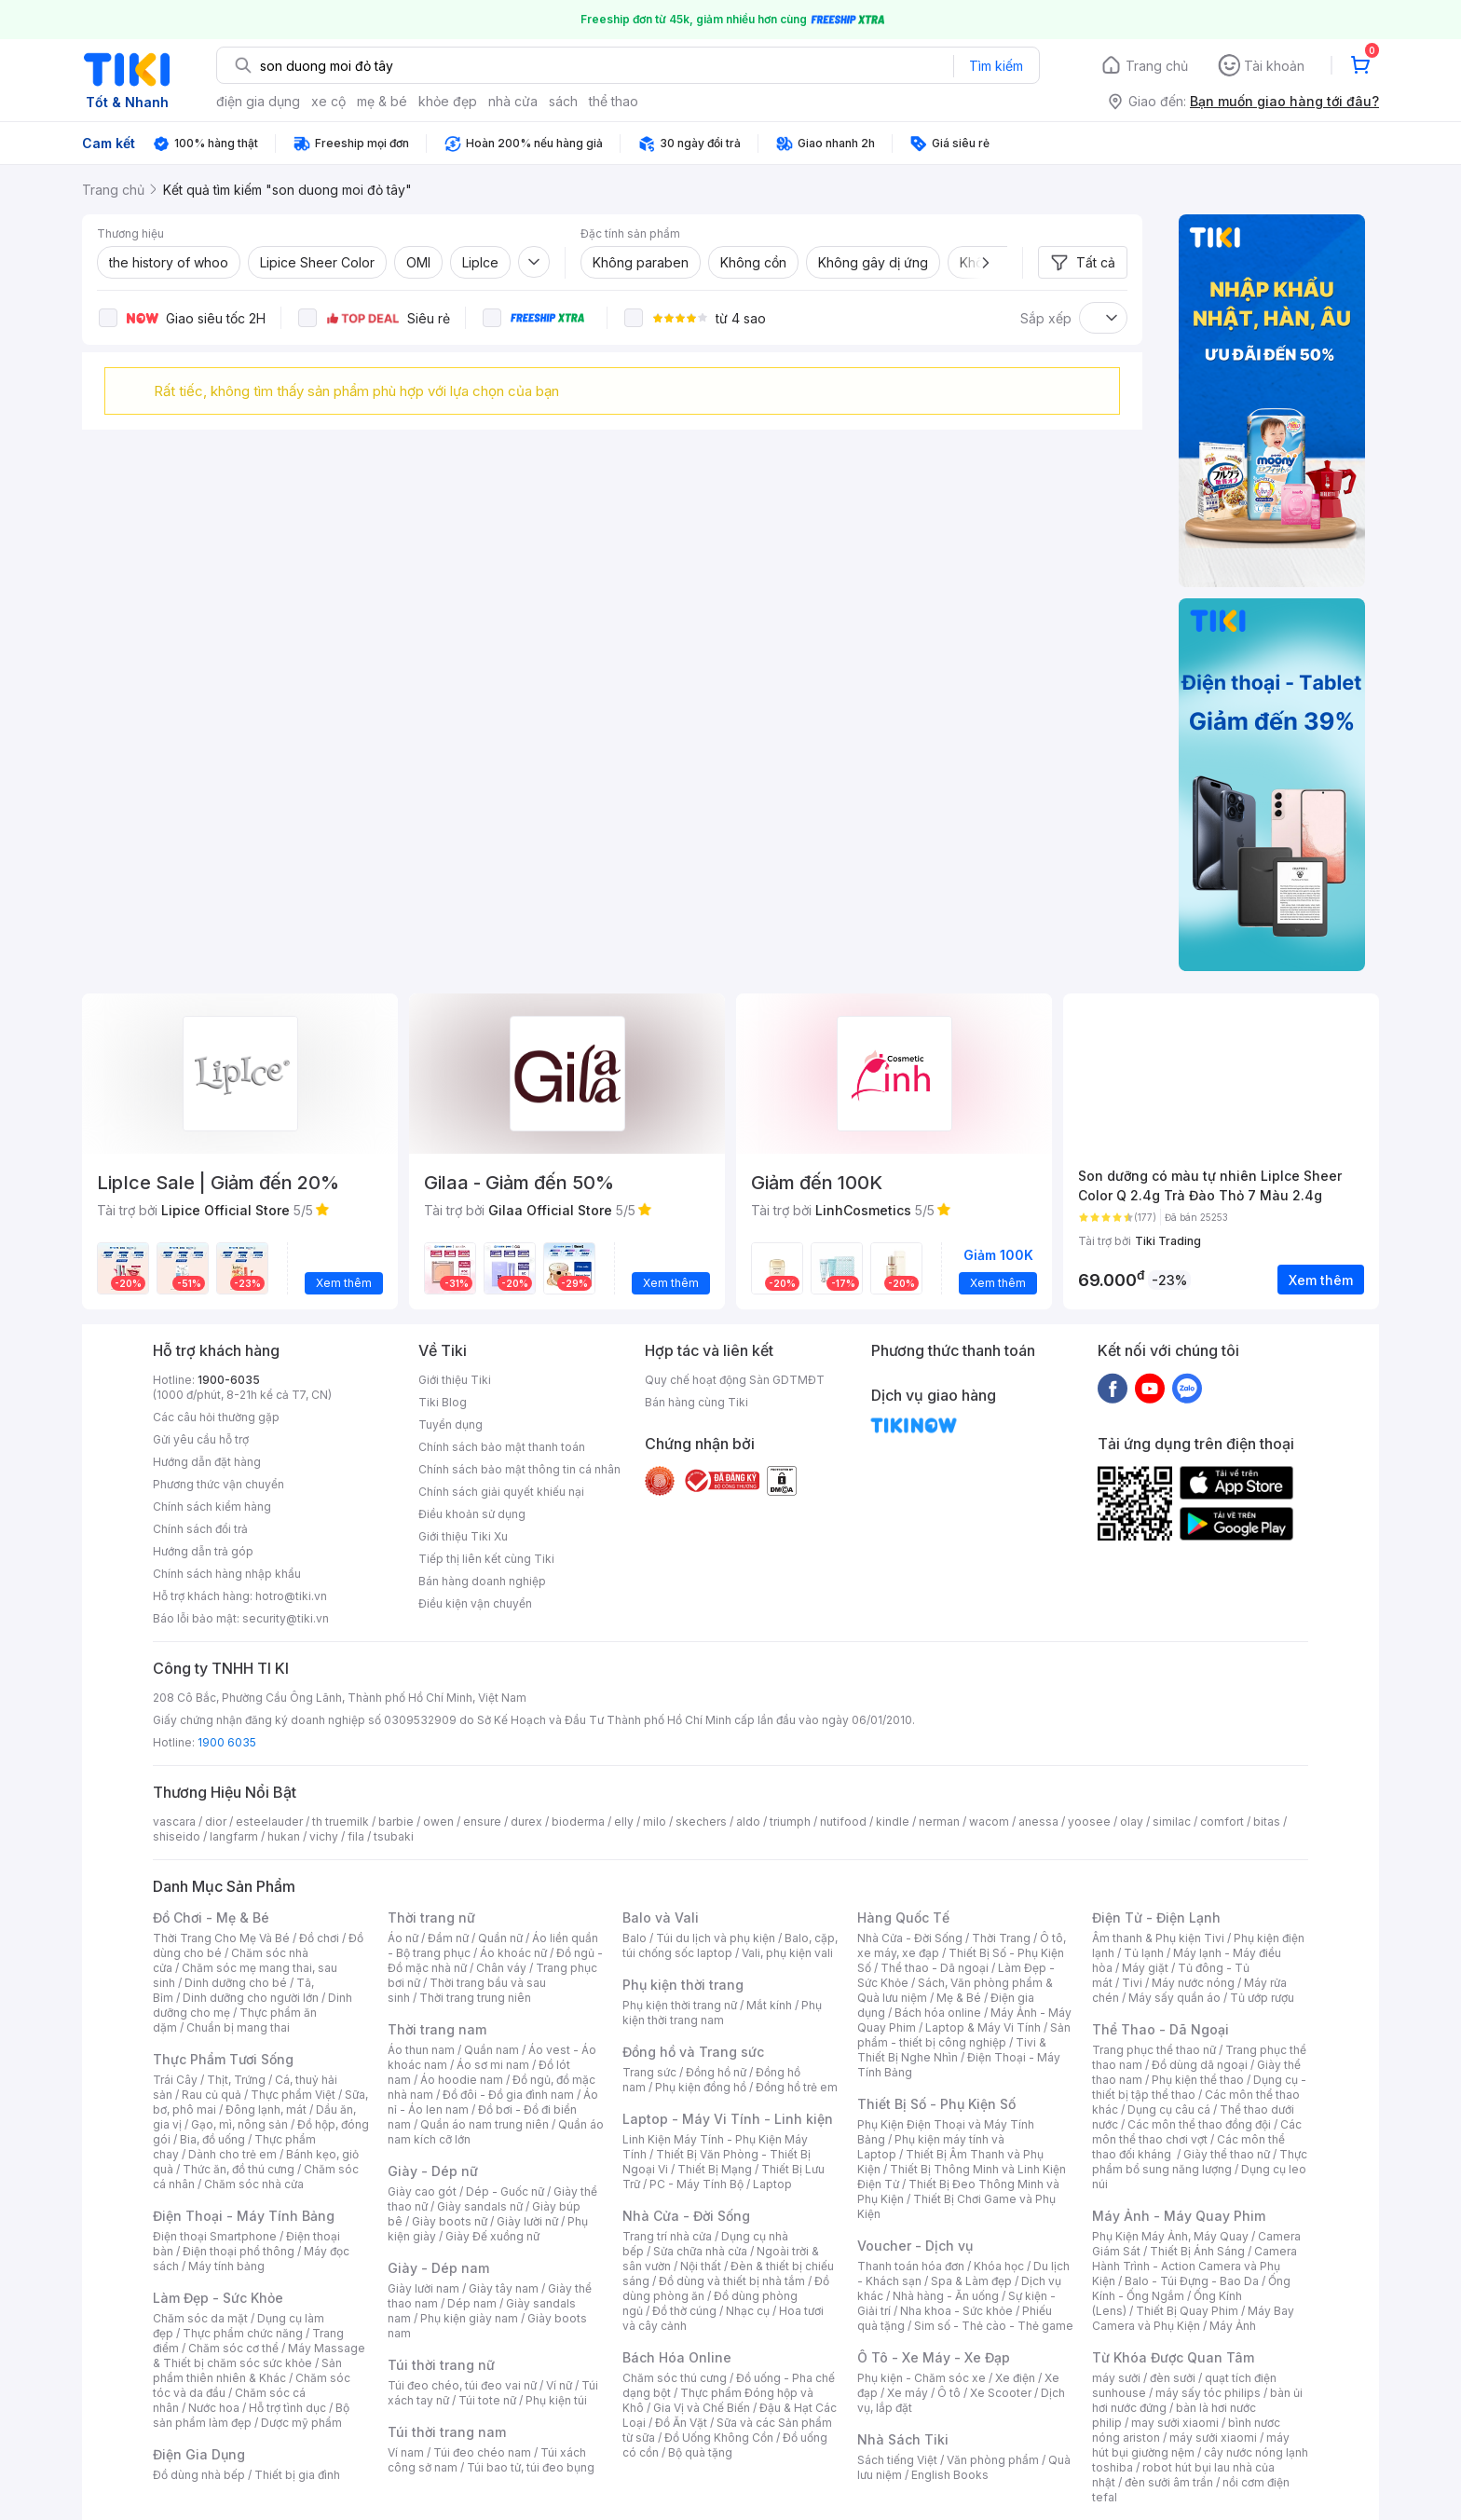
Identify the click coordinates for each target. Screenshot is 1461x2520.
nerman (939, 1821)
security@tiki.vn (285, 1618)
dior (215, 1821)
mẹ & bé (382, 101)
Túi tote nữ (487, 2400)
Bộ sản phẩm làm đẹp (251, 2415)
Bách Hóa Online (676, 2357)
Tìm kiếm (996, 66)
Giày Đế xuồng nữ (492, 2236)
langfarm (234, 1836)
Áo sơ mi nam (493, 2065)
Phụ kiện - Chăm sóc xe (921, 2378)
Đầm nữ (448, 1938)
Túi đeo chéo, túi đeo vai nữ (462, 2385)
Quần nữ (500, 1938)
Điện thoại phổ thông (238, 2251)
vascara (174, 1821)
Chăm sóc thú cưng (674, 2378)
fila (356, 1836)
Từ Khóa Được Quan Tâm (1173, 2357)
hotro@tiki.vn (291, 1596)
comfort (1222, 1821)
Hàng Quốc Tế (903, 1917)
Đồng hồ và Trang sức (693, 2052)
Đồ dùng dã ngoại (1200, 2065)
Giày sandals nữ (480, 2206)
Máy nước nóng (1193, 1983)
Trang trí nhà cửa (667, 2236)
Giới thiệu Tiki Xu (463, 1536)
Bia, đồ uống (212, 2139)
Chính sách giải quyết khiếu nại (501, 1492)
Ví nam (406, 2452)
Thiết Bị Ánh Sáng (1197, 2251)
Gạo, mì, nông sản (239, 2124)
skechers (701, 1821)
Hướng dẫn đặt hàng (207, 1462)
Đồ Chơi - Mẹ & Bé (211, 1917)
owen (438, 1821)
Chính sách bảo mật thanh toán (501, 1447)
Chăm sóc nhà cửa (254, 2184)
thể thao (613, 101)
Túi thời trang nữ (441, 2365)
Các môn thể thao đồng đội (1199, 2124)
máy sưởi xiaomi (1213, 2438)
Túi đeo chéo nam (482, 2452)
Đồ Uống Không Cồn (718, 2438)
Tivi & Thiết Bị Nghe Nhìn (951, 2049)
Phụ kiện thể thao (1198, 2080)
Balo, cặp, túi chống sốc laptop (730, 1945)
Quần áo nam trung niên (484, 2124)
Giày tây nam (504, 2288)
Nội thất (700, 2266)
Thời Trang (1001, 1938)
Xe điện (1015, 2378)
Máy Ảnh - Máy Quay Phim (1178, 2216)
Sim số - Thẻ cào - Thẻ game (993, 2326)
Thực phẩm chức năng (243, 2333)
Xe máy (907, 2393)
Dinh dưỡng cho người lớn (251, 1998)
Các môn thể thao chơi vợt (1197, 2131)
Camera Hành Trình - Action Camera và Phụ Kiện (1194, 2266)
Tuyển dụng (450, 1424)
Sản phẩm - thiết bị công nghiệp (964, 2034)
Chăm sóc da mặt (200, 2318)
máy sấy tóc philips (1208, 2393)
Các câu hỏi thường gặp (216, 1417)
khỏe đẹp (447, 101)
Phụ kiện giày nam (469, 2318)
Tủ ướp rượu (1262, 1998)
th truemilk (340, 1821)
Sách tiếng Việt (897, 2460)
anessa (1038, 1821)
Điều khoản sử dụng (472, 1514)
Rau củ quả (211, 2095)
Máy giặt (1145, 1968)
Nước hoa (213, 2408)
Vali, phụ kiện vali (787, 1953)
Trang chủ (1157, 66)
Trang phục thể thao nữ (1154, 2050)
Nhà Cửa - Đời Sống (686, 2216)
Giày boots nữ (449, 2221)
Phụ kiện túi (556, 2400)
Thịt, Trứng (236, 2080)
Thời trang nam (437, 2029)
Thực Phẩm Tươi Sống (223, 2059)
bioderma (578, 1821)
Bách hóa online (937, 2013)
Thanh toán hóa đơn (910, 2266)
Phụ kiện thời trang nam (722, 2012)
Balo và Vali (660, 1917)
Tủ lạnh (1144, 1953)
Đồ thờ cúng (684, 2311)
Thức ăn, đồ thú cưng (238, 2169)
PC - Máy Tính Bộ (696, 2184)
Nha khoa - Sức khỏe (956, 2311)
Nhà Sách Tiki (903, 2439)
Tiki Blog (442, 1402)
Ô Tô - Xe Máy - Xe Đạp (933, 2357)
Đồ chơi (319, 1938)
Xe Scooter (1000, 2393)
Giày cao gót (422, 2191)
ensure (482, 1821)
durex (526, 1821)
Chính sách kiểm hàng (212, 1506)
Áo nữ (403, 1938)
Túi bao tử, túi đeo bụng (530, 2467)
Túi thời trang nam (447, 2432)
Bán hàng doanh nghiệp (482, 1581)
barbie (396, 1821)
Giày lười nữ (527, 2221)
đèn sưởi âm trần (1169, 2482)
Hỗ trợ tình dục (287, 2408)
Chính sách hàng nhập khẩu (227, 1574)
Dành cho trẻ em (232, 2154)
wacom (989, 1821)
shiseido (176, 1836)
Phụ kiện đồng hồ (700, 2087)
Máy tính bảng (226, 2266)
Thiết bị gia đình (297, 2475)
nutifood (843, 1821)
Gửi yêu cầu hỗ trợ (201, 1439)
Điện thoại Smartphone (215, 2236)
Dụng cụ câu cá (1168, 2109)
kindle (892, 1821)
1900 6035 (227, 1742)
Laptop (772, 2184)
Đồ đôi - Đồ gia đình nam (508, 2095)
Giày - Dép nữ (433, 2171)
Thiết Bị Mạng (714, 2169)
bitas (1266, 1821)
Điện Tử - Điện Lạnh (1156, 1917)
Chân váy (501, 1968)
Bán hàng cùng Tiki (696, 1402)
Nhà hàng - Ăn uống (946, 2296)
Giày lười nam (423, 2288)
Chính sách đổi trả (200, 1529)
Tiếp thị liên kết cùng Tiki (486, 1559)
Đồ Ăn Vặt (681, 2423)
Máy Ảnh (1232, 2326)
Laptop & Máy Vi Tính (983, 2027)
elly (624, 1821)
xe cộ (328, 101)
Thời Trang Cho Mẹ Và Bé (221, 1938)
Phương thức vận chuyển (218, 1484)
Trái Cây (175, 2080)
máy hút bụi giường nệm (1191, 2445)
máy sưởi (1116, 2378)
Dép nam (472, 2303)
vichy (323, 1836)
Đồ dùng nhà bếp (199, 2475)
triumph (790, 1821)
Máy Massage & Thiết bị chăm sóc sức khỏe (259, 2355)
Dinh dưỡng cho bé (235, 1983)
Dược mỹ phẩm (301, 2423)
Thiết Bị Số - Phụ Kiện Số (936, 2104)
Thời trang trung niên (475, 1998)
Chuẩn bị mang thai (238, 2027)
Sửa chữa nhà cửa (700, 2251)
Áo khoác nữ (513, 1953)
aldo (748, 1821)
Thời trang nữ (431, 1917)
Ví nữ (559, 2385)
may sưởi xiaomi (1175, 2423)
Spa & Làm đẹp (971, 2281)
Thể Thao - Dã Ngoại (1160, 2029)
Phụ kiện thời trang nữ (679, 2005)
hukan (283, 1836)
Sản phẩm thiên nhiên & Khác (247, 2370)
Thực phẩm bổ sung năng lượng (1199, 2161)
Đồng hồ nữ (716, 2072)
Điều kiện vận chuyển (475, 1603)
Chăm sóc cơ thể (233, 2348)
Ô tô (949, 2393)
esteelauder (269, 1821)
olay (1131, 1821)
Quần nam (491, 2050)
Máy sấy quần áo (1174, 1998)
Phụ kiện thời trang (683, 1985)
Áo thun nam (421, 2050)
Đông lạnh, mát (266, 2109)
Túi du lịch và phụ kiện (715, 1938)
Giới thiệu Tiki (454, 1380)
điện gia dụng (258, 101)
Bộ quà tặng (700, 2452)
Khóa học (999, 2266)
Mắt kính (769, 2005)
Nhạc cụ (748, 2311)
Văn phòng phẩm (993, 2460)
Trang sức (649, 2072)
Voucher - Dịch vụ (915, 2245)
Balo (634, 1938)
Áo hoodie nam (461, 2080)
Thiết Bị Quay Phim (1187, 2311)
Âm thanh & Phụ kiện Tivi (1158, 1938)
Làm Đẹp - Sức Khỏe (218, 2298)
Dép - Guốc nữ (505, 2191)
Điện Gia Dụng (199, 2454)
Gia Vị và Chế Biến (701, 2408)
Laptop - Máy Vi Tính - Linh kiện (727, 2119)
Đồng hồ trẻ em (797, 2087)
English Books (950, 2475)
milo (654, 1821)
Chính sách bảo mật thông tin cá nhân (519, 1469)
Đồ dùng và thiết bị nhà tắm (732, 2281)
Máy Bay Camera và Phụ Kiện (1193, 2318)
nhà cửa (513, 101)
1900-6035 (229, 1380)
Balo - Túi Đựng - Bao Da (1192, 2281)
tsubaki (394, 1836)
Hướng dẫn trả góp (203, 1551)
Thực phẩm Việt (293, 2095)
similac (1172, 1821)
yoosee (1089, 1821)
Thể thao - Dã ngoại (935, 1968)
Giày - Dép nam (438, 2268)
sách (563, 101)
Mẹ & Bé (958, 1998)
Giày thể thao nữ (1226, 2154)
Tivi (1132, 1983)
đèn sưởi (1172, 2378)
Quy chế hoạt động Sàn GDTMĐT (735, 1380)
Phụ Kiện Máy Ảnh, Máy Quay (1170, 2236)
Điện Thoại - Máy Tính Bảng (244, 2216)
